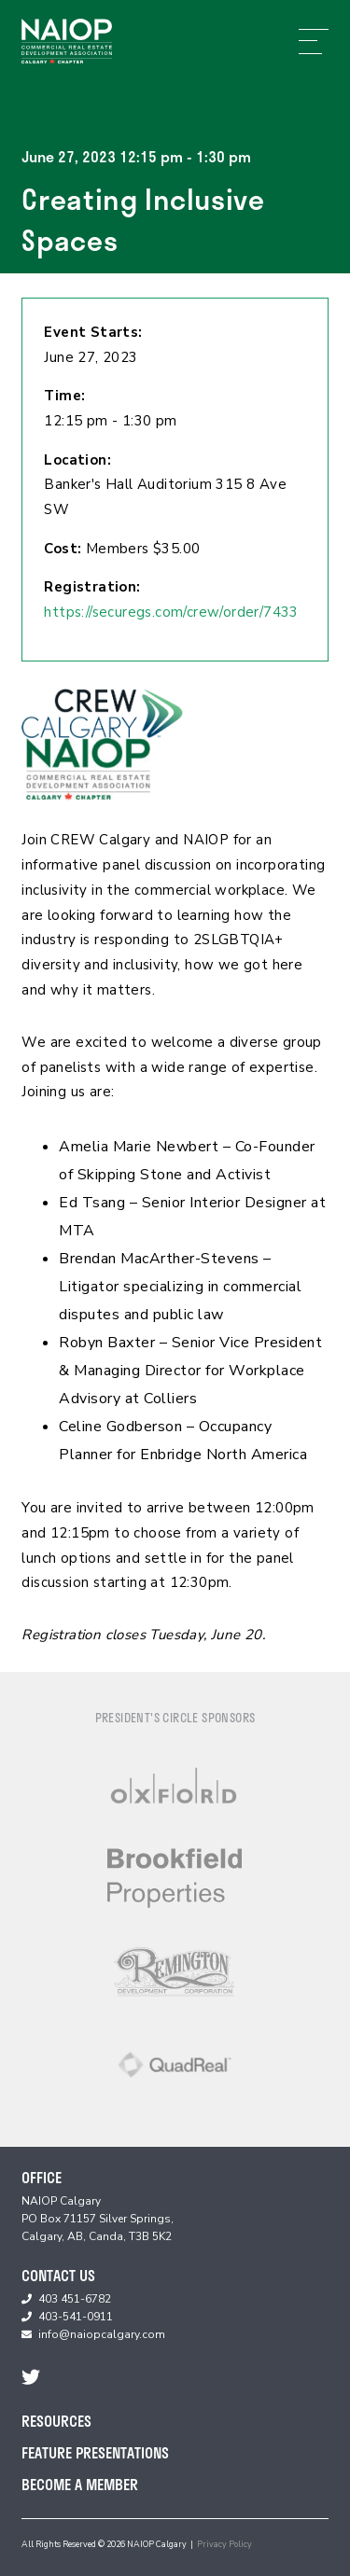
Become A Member (79, 2484)
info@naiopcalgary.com (101, 2334)
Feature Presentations (95, 2452)
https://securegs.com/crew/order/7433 (171, 612)
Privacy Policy (224, 2544)
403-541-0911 (75, 2316)
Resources (56, 2420)
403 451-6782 (74, 2298)
